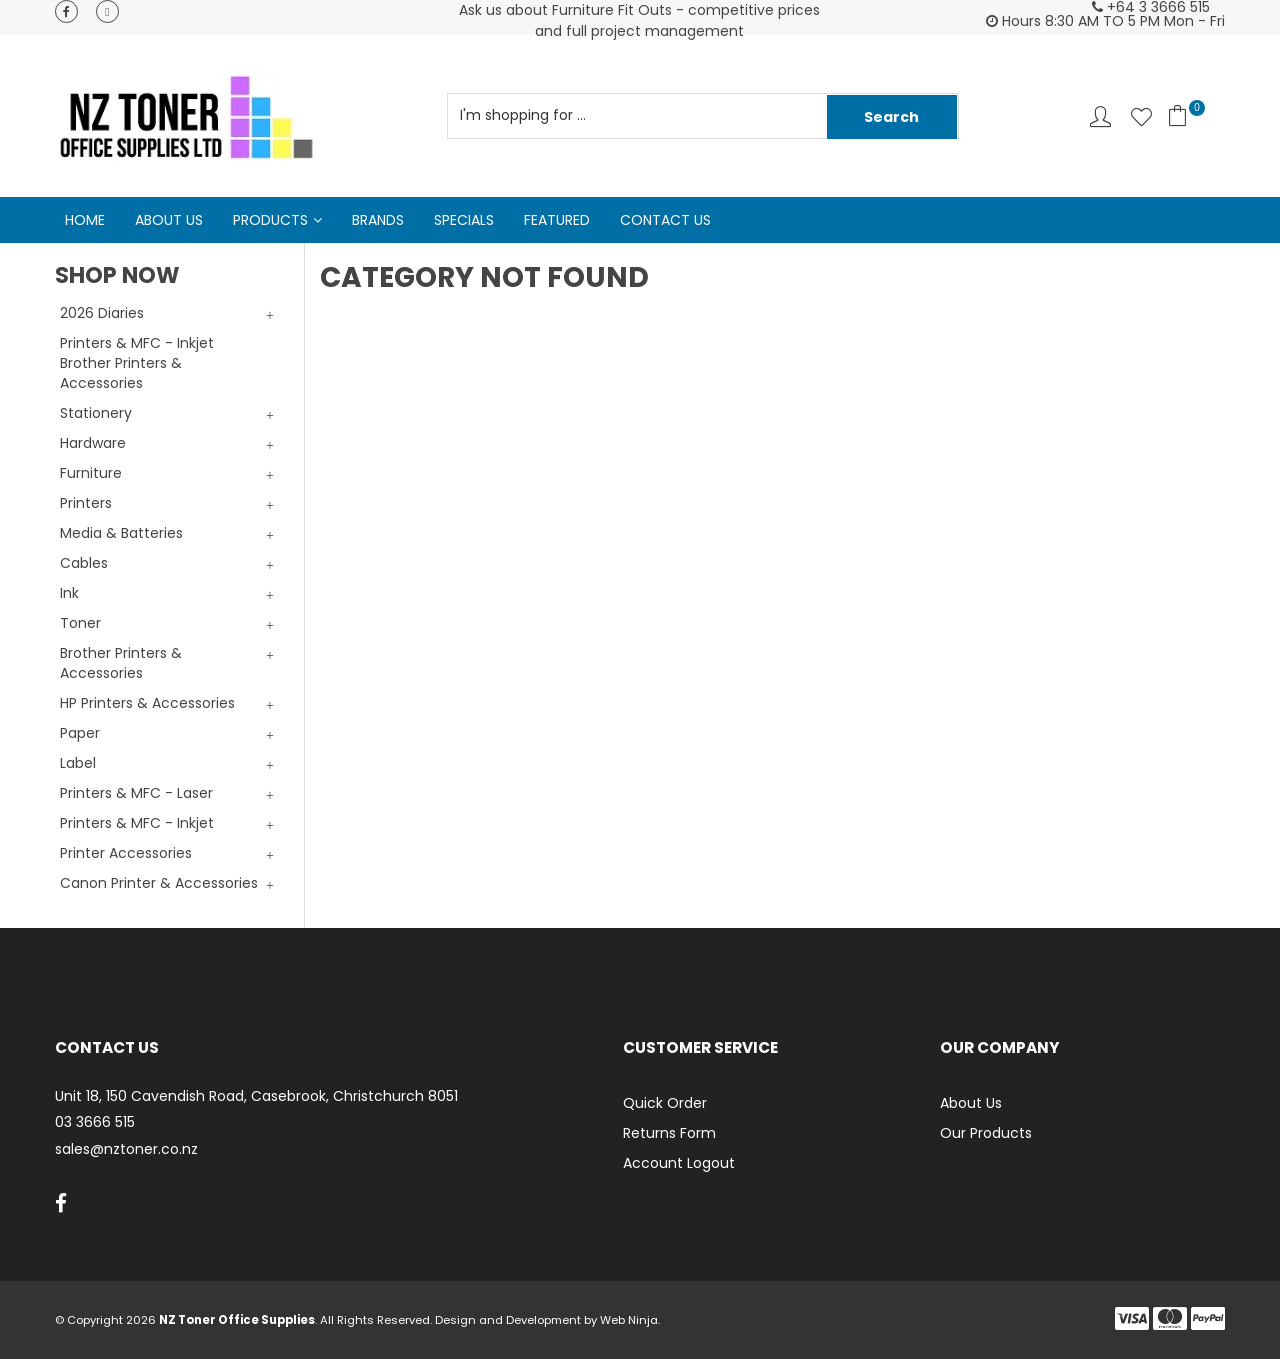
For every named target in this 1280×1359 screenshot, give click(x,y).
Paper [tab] (80, 733)
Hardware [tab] (93, 443)
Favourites (1141, 116)
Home (85, 220)
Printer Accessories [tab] (126, 853)
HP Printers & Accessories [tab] (147, 703)
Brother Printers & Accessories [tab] (121, 663)
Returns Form (669, 1133)
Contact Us (665, 220)
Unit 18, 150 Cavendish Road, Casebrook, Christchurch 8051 (256, 1096)
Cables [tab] (84, 563)
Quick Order (665, 1103)
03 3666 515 (95, 1122)
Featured (557, 220)
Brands (378, 220)
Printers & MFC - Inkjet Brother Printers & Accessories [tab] (137, 363)
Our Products (986, 1133)
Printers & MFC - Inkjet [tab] (137, 823)
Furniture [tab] (91, 473)
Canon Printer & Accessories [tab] (159, 883)
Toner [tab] (80, 623)
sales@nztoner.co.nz (126, 1149)
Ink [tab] (69, 593)
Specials (464, 220)
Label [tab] (78, 763)
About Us (169, 220)
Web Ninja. (630, 1320)
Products (270, 220)
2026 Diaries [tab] (102, 313)
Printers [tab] (86, 503)
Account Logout (679, 1163)
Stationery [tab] (96, 413)
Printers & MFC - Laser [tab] (136, 793)
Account (1100, 116)
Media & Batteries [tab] (121, 533)
